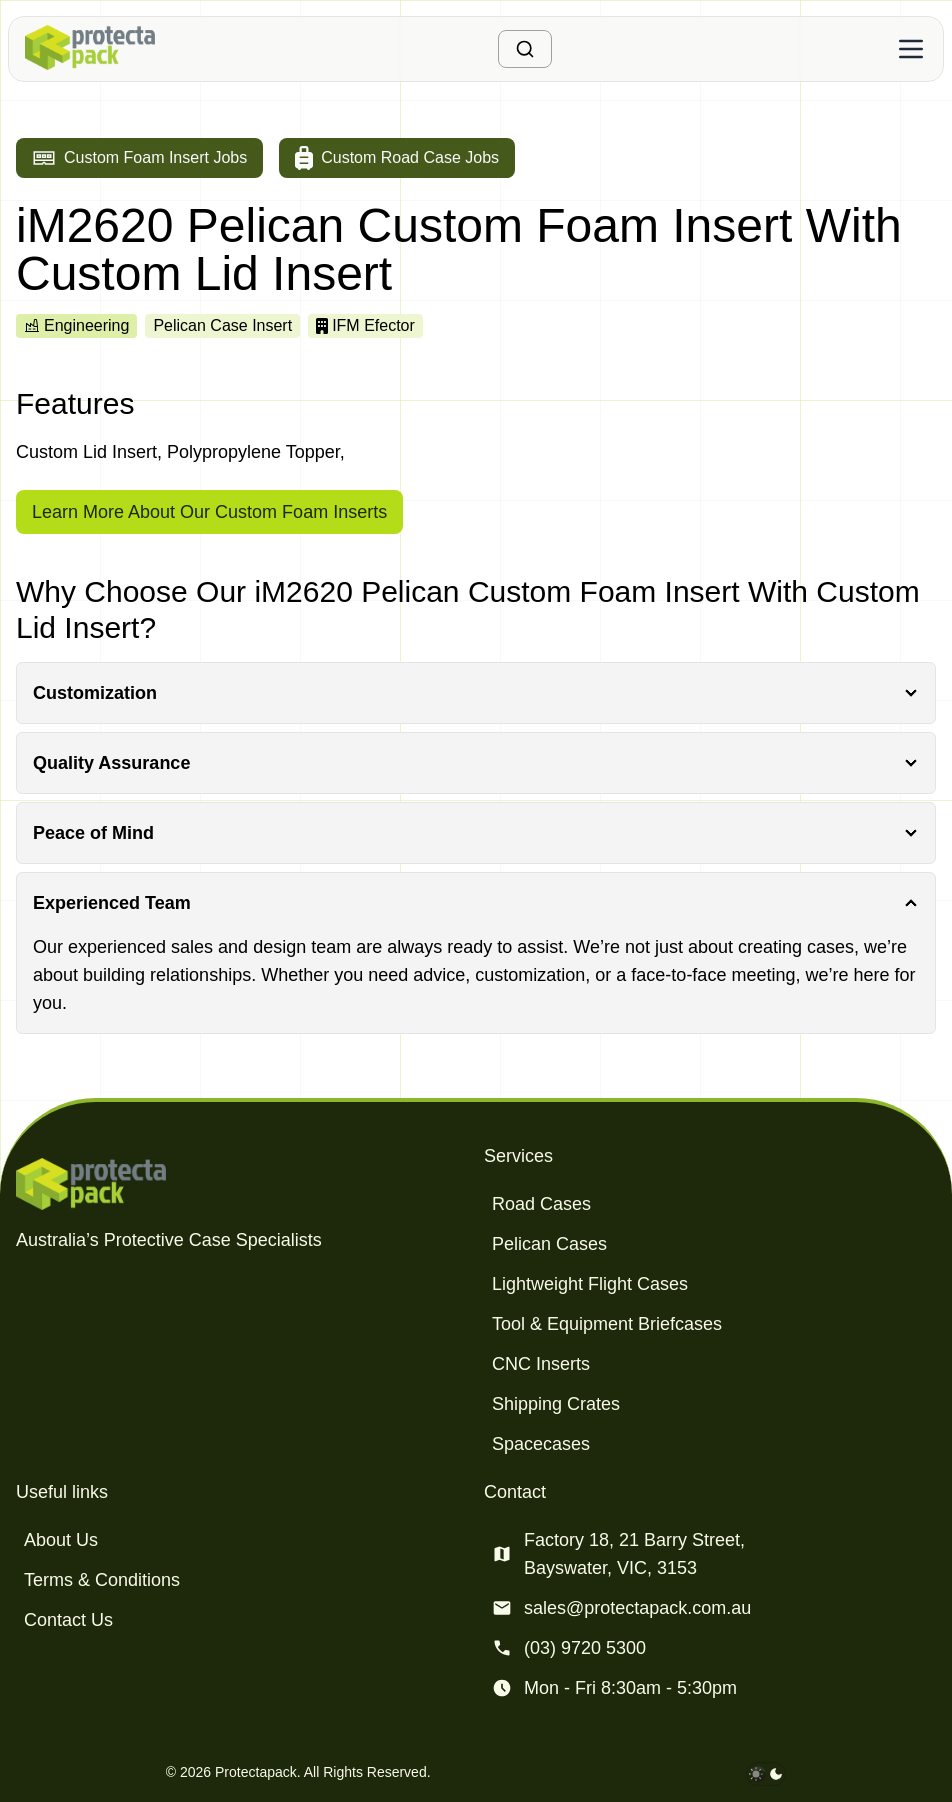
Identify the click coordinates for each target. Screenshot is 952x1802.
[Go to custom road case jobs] (397, 158)
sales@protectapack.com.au (637, 1608)
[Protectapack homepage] (242, 1184)
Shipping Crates (556, 1404)
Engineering (76, 325)
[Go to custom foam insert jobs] (139, 158)
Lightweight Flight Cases (590, 1284)
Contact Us (68, 1620)
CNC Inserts (541, 1364)
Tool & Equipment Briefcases (607, 1324)
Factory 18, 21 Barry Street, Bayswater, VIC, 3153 (634, 1554)
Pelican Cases (549, 1244)
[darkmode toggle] (766, 1774)
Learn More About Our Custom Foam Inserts (209, 512)
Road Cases (541, 1204)
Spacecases (541, 1444)
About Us (61, 1540)
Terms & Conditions (102, 1580)
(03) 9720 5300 (585, 1648)
